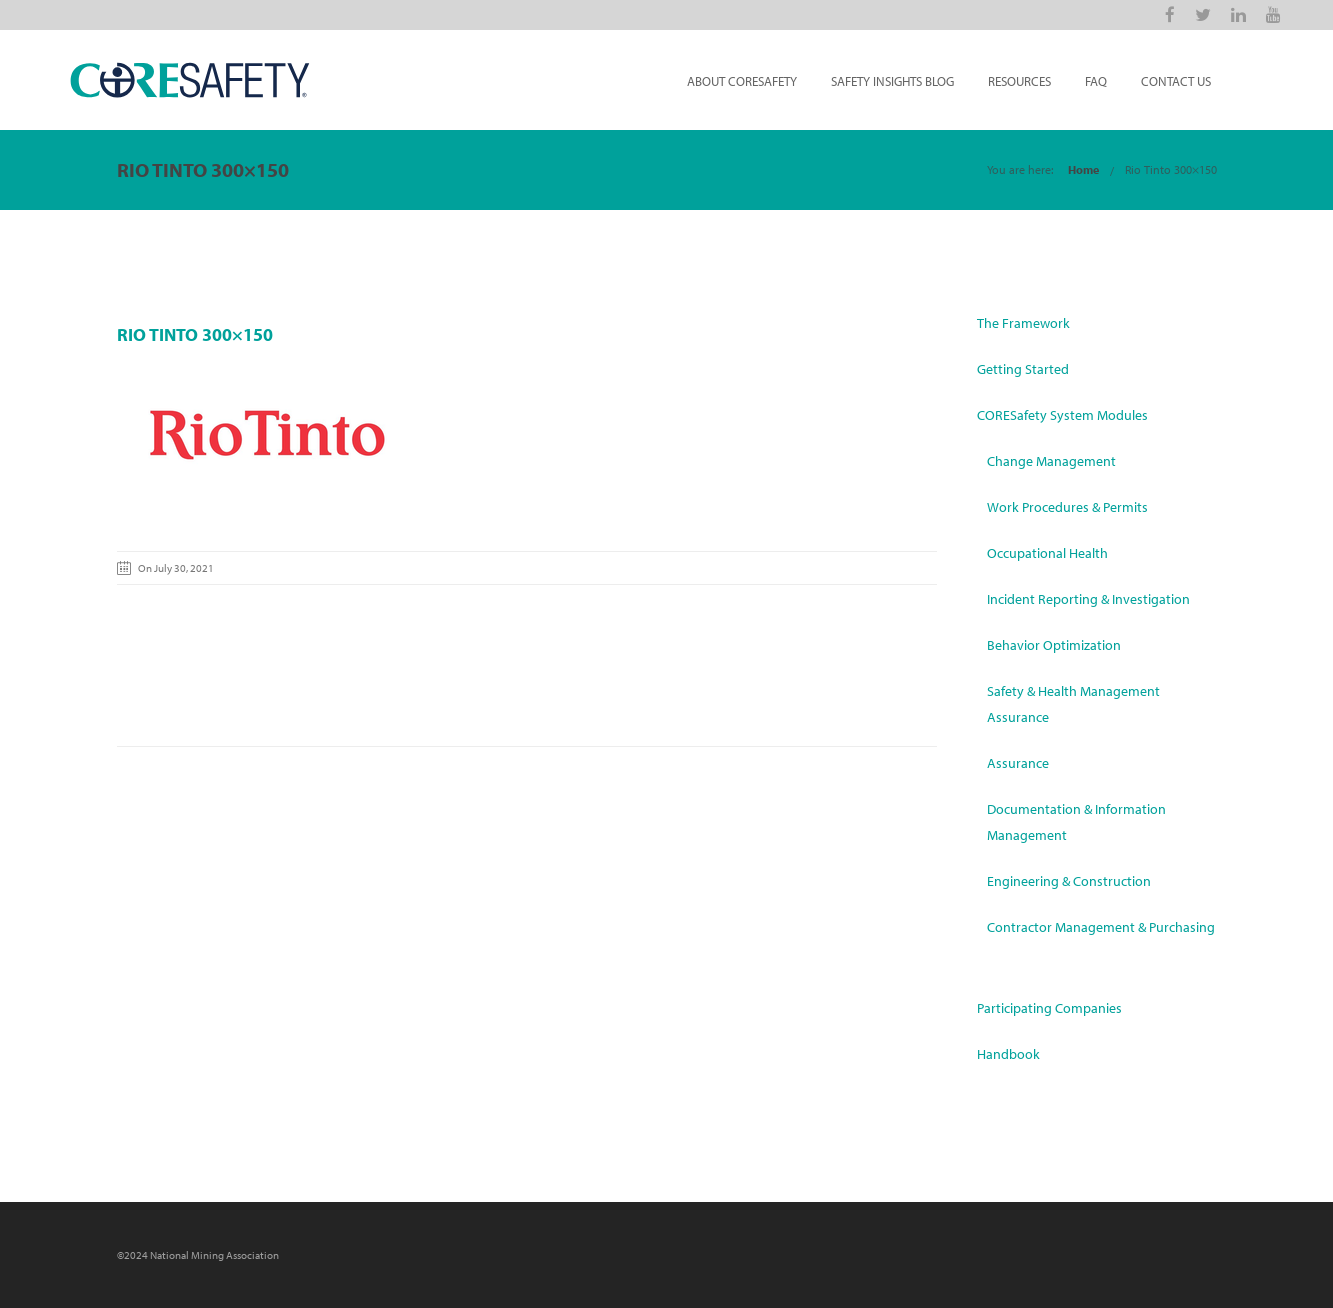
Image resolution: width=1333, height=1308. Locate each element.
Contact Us (1176, 81)
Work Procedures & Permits (1067, 507)
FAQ (1096, 81)
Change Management (1051, 461)
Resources (1019, 81)
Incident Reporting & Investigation (1088, 599)
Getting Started (1023, 369)
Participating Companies (1049, 1008)
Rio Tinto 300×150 (1171, 169)
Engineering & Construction (1069, 881)
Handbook (1008, 1054)
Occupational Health (1047, 553)
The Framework (1023, 323)
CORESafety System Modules (1062, 415)
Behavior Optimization (1054, 645)
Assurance (1018, 763)
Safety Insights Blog (892, 81)
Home (1083, 169)
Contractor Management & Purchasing (1101, 927)
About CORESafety (742, 81)
